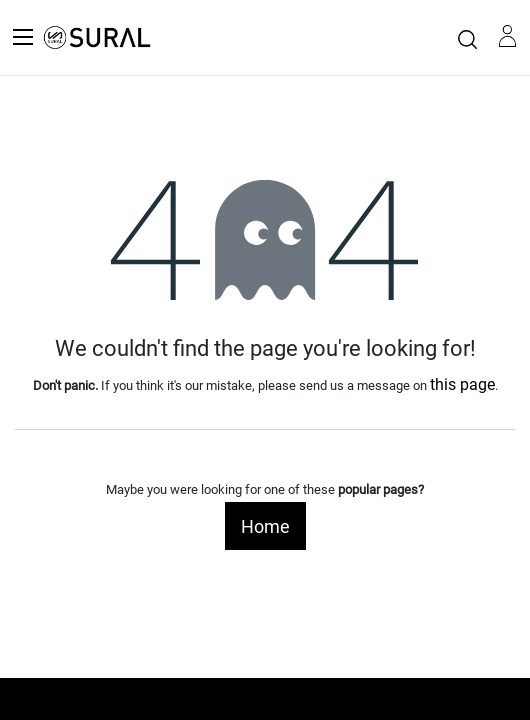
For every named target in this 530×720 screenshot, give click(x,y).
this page (462, 384)
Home (265, 526)
